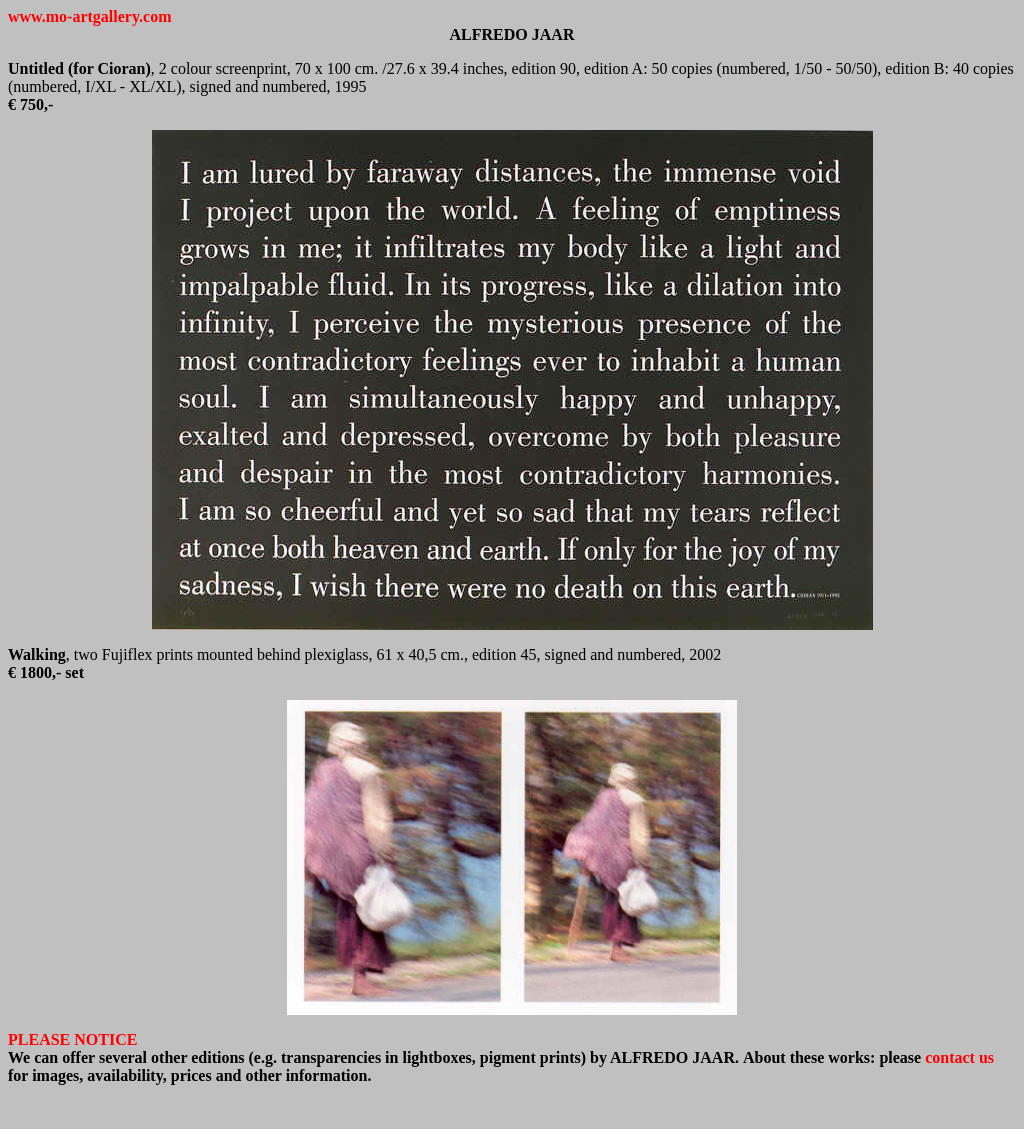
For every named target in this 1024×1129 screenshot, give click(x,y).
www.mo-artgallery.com (90, 16)
